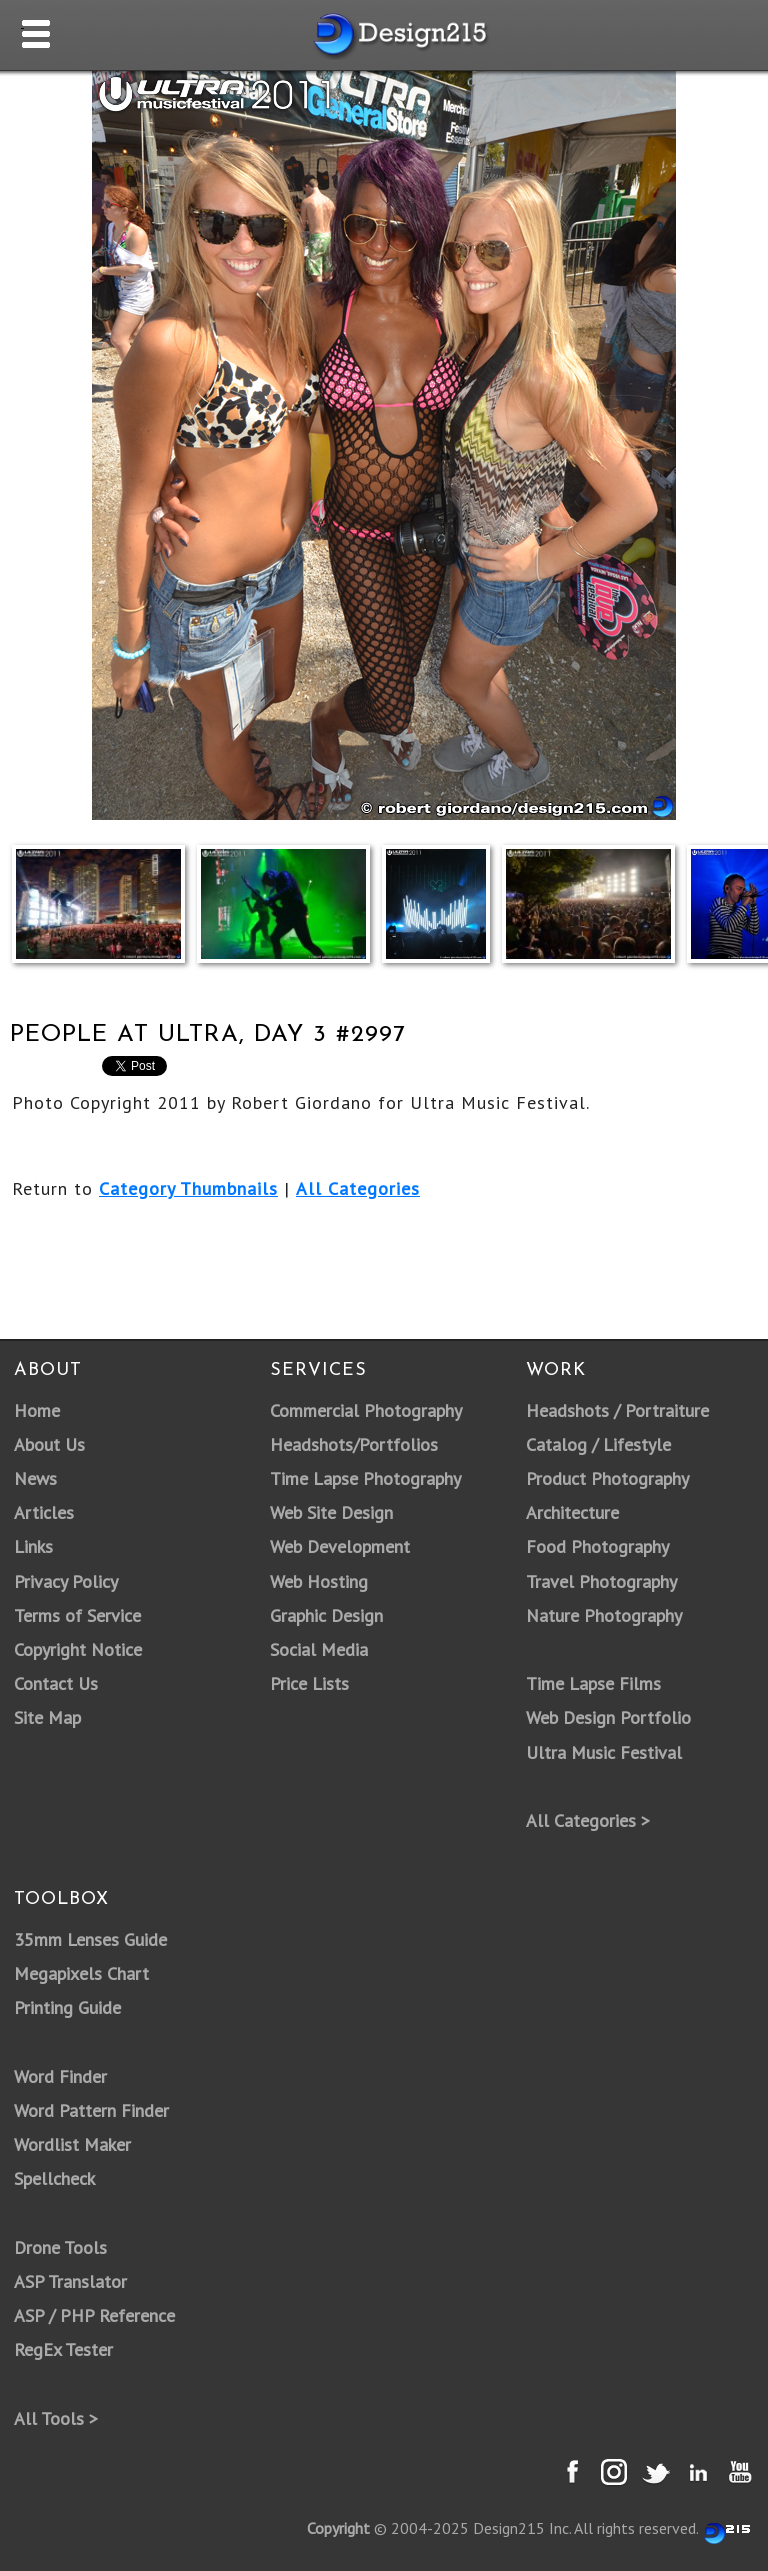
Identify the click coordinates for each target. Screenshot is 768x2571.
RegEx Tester (63, 2349)
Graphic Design (326, 1615)
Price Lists (309, 1683)
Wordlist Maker (72, 2144)
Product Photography (607, 1478)
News (35, 1478)
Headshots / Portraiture (617, 1410)
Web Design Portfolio (608, 1717)
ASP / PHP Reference (94, 2315)
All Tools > (56, 2418)
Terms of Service (77, 1615)
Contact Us (56, 1683)
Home (37, 1410)
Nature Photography (604, 1615)
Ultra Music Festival (604, 1752)
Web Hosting (319, 1581)
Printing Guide (67, 2007)
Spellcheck (54, 2178)
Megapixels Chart (81, 1973)
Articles (44, 1512)
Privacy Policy (66, 1581)
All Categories (358, 1188)
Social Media (319, 1649)
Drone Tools (60, 2247)
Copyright (338, 2528)
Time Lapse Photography (365, 1478)
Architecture (572, 1512)
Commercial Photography (366, 1410)
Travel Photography (601, 1581)
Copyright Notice (78, 1649)
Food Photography (597, 1546)
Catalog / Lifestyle (598, 1444)
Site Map (47, 1717)
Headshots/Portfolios (354, 1444)
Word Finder (60, 2076)
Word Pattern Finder (91, 2110)
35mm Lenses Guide (90, 1939)
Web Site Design (331, 1512)
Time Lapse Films (593, 1683)
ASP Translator (70, 2281)
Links (33, 1546)
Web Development (340, 1546)
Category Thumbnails (188, 1188)
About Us (49, 1444)
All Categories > (588, 1820)
